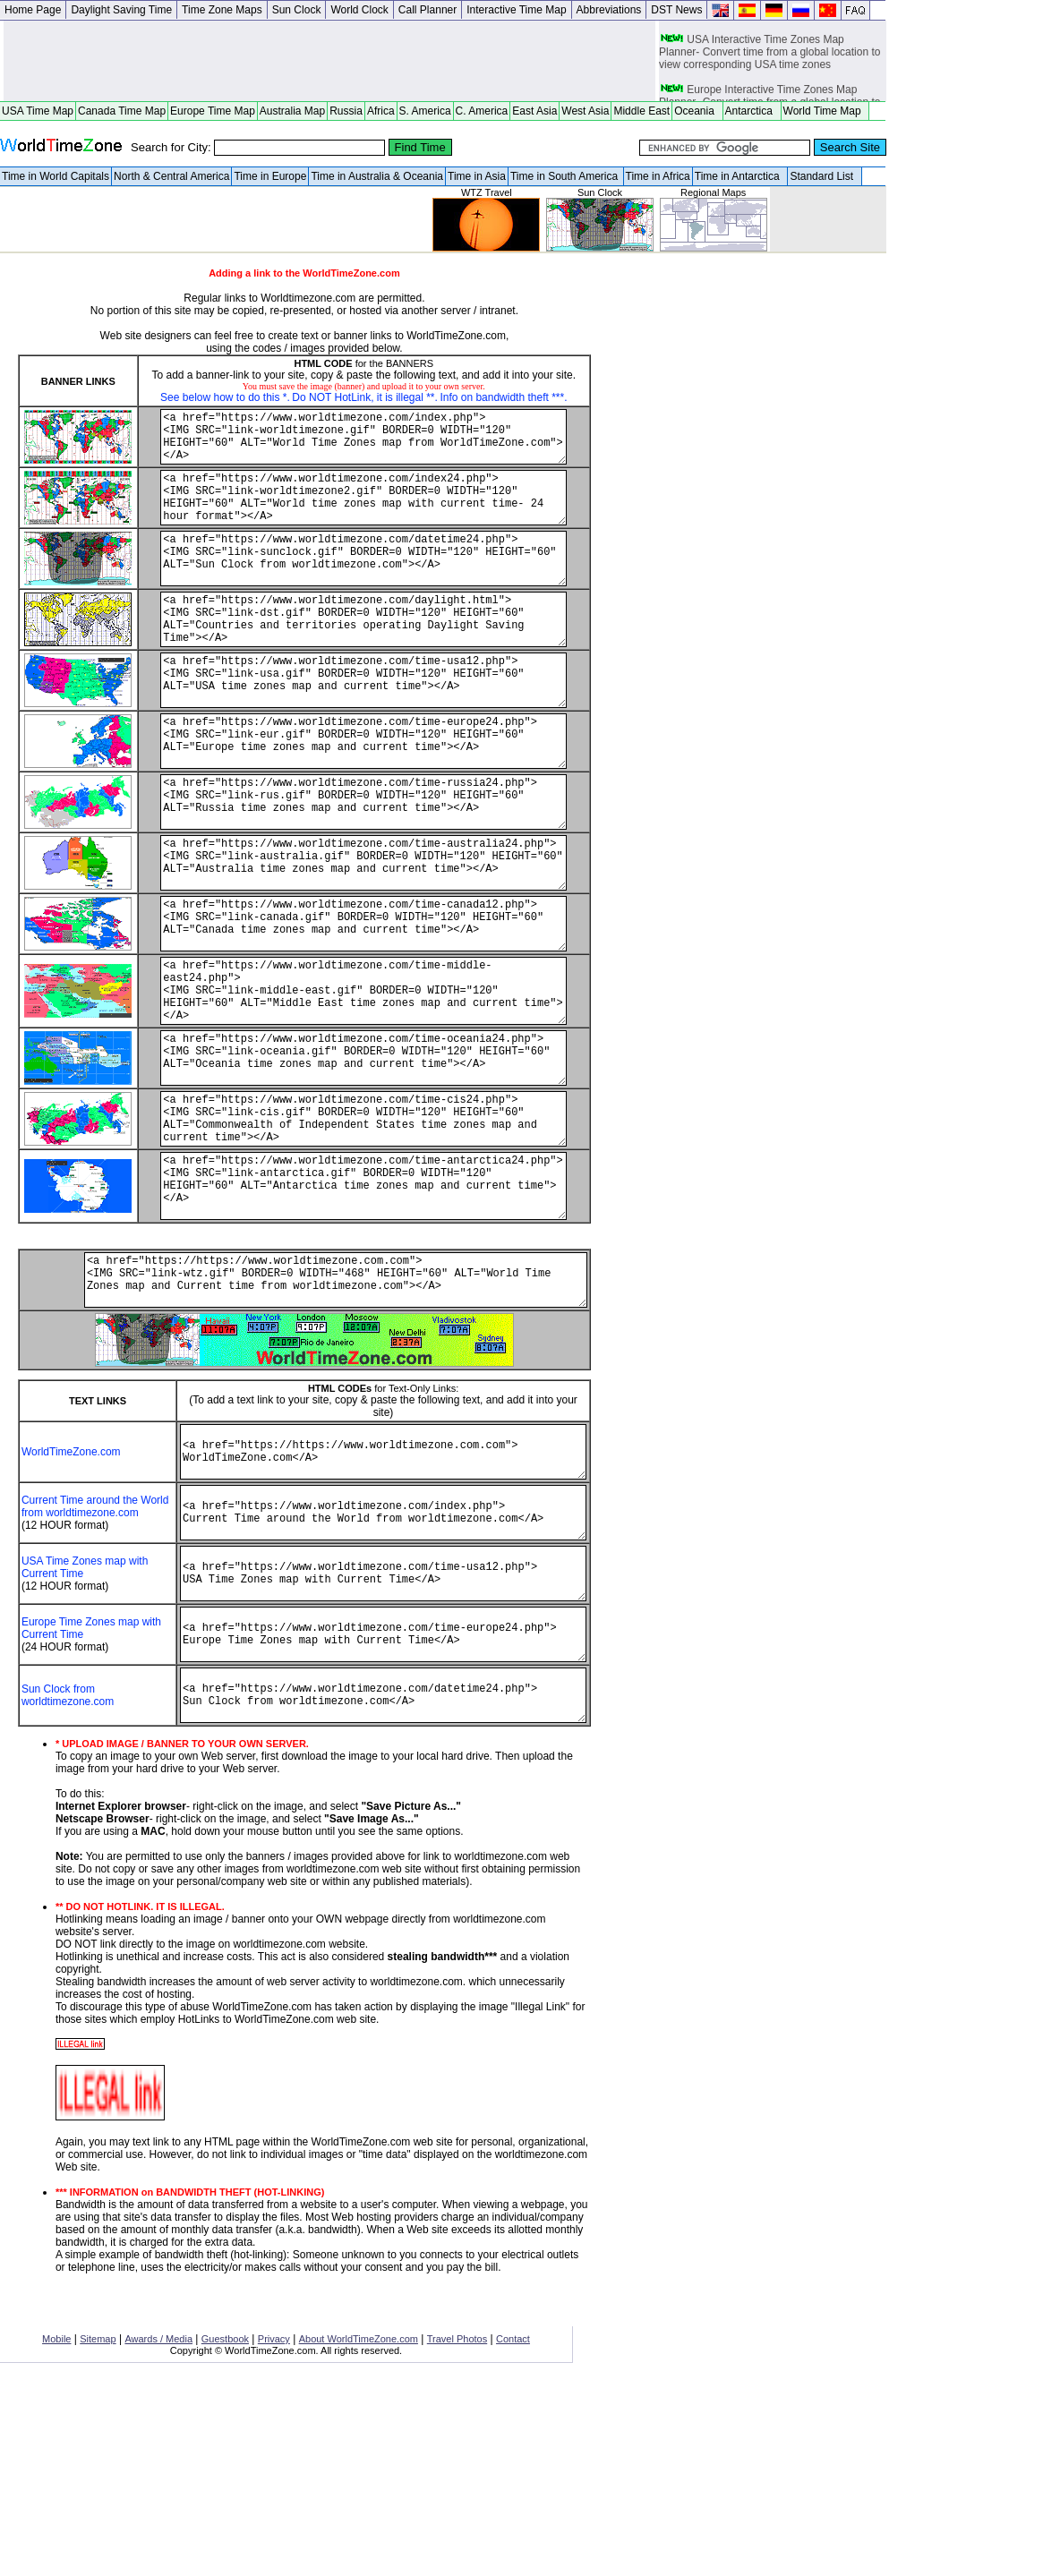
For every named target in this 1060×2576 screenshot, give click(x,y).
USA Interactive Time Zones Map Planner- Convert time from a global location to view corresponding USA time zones (769, 65)
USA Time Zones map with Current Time (73, 1737)
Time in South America (565, 176)
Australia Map (292, 111)
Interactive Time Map (516, 10)
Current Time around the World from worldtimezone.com (70, 1666)
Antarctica (752, 111)
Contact (513, 2535)
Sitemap (97, 2535)
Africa (381, 111)
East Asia (534, 111)
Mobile (56, 2535)
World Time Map (825, 111)
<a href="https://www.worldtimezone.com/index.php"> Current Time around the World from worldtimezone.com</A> (363, 1672)
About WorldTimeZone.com (358, 2535)
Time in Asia (477, 176)
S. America (425, 111)
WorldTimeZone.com (71, 1600)
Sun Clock (296, 10)
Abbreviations (609, 10)
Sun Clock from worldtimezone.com (67, 1886)
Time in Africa (658, 176)
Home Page (32, 10)
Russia (346, 111)
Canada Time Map (122, 111)
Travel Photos (457, 2535)
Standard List (824, 176)
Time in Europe (270, 176)
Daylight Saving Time (121, 10)
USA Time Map (37, 111)
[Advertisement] (329, 61)
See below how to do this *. (222, 397)
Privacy (274, 2535)
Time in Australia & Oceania (377, 176)
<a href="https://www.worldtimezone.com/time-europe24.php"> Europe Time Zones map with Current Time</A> (363, 1815)
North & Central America (171, 176)
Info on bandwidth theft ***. (501, 397)
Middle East (641, 111)
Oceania (697, 111)
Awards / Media (158, 2535)
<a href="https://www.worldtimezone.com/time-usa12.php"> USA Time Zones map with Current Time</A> (363, 1743)
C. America (482, 111)
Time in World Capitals (55, 176)
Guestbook (225, 2535)
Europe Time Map (212, 111)
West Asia (585, 111)
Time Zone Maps (222, 10)
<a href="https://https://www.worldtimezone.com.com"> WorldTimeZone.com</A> (363, 1600)
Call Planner (427, 10)
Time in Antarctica (740, 176)
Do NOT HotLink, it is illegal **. (362, 397)
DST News (676, 10)
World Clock (359, 10)
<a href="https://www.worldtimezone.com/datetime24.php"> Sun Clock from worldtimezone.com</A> (363, 1887)
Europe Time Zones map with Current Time (75, 1808)
